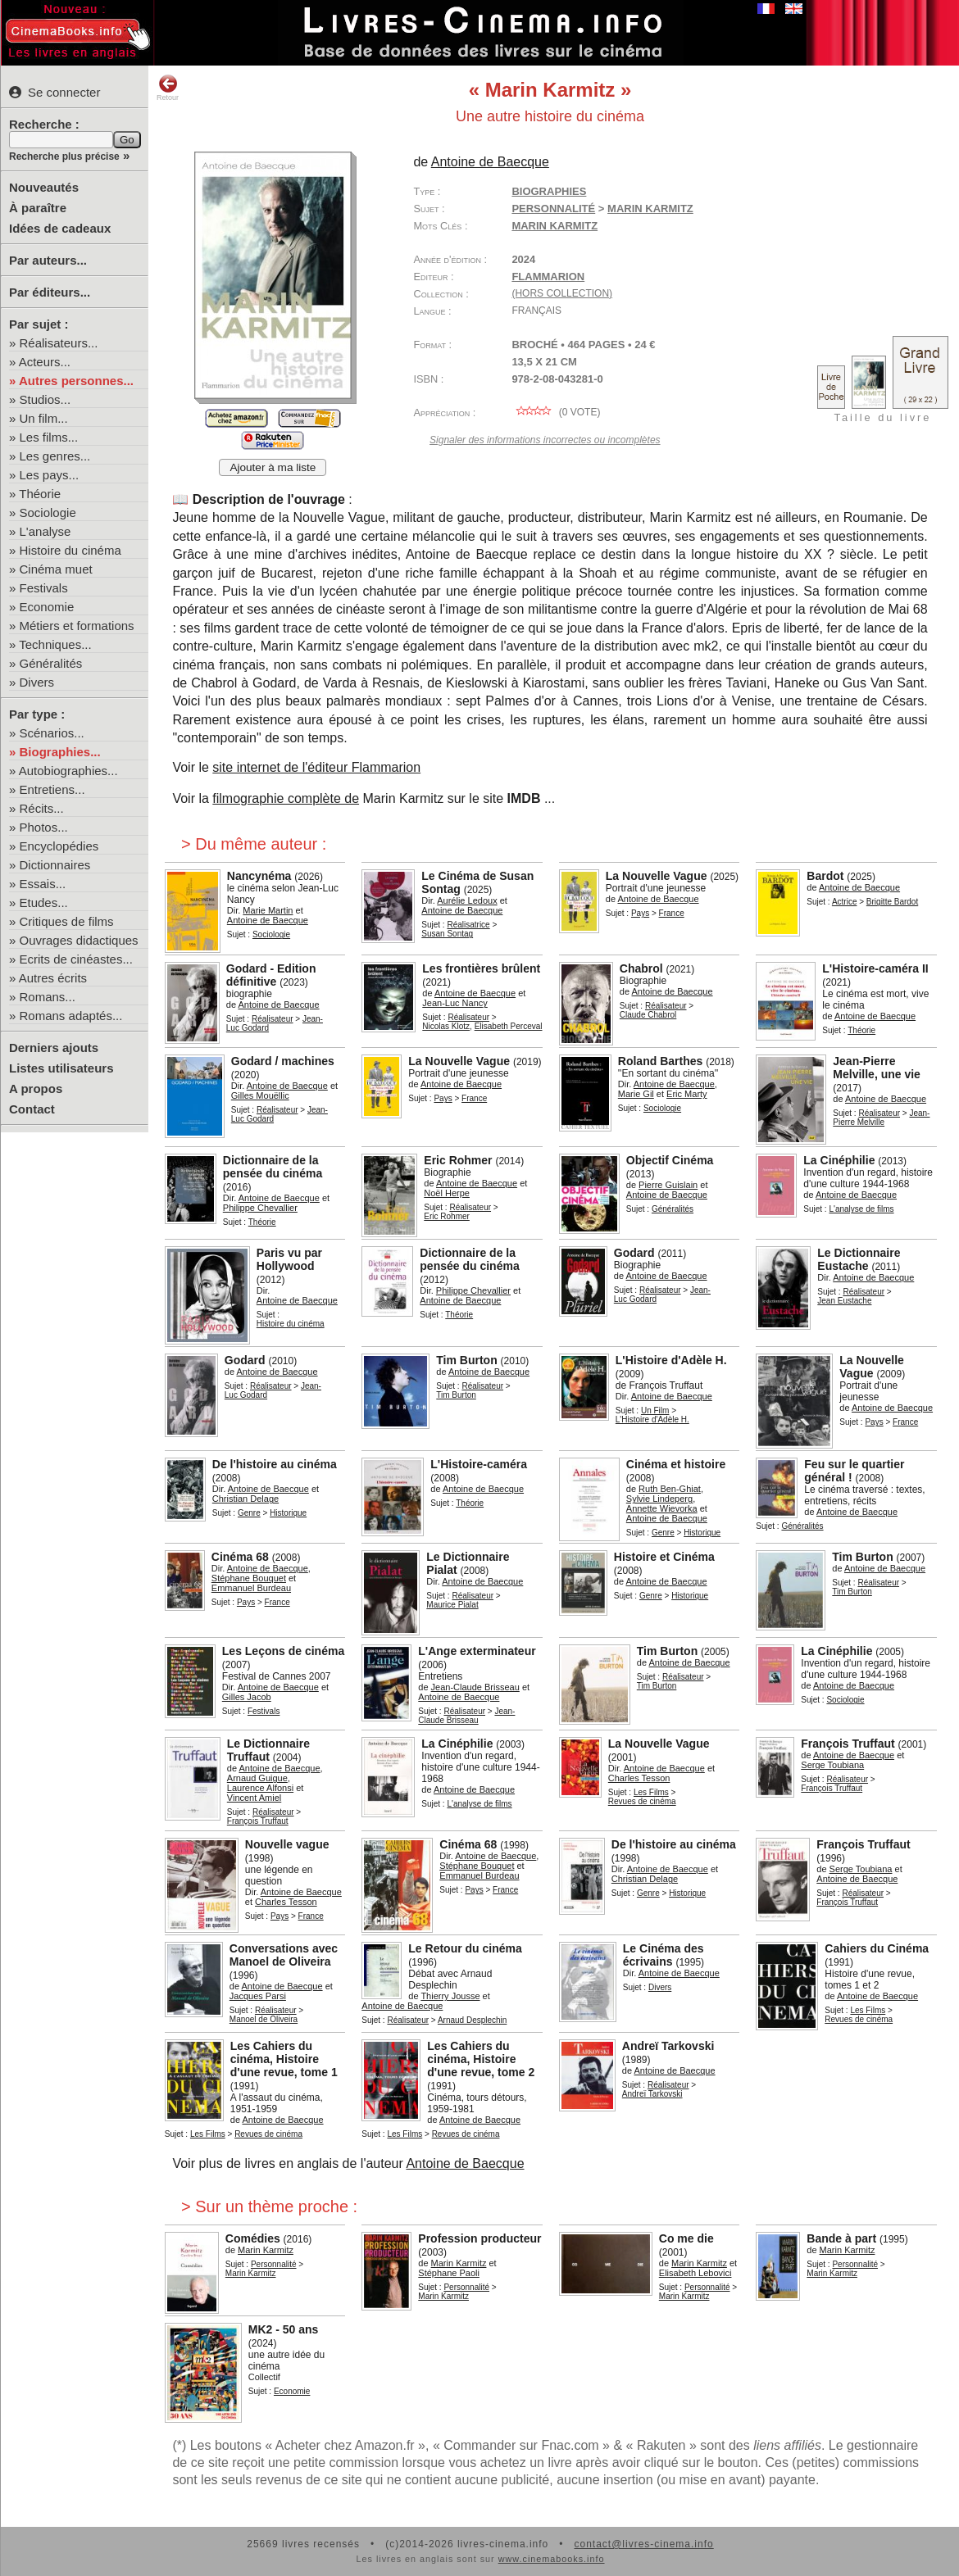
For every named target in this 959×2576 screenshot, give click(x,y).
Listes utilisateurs (61, 1068)
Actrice (844, 901)
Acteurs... (44, 362)
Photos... (44, 827)
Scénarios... (52, 733)
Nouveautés (44, 187)
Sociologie (48, 512)
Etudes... (44, 902)
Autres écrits (53, 978)
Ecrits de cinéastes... (76, 959)
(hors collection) (561, 293)
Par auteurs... (48, 260)
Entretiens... (52, 789)
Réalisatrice (468, 924)
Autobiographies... (68, 771)
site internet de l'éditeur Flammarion (316, 767)
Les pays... (50, 475)
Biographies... (60, 752)
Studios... (45, 399)
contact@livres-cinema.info (643, 2544)
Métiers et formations (77, 626)
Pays (640, 913)
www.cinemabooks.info (551, 2559)
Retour (168, 88)
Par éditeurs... (49, 292)
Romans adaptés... (71, 1016)
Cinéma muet (56, 569)
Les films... (49, 437)
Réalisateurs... (59, 343)
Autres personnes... (76, 381)
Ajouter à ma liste (273, 467)
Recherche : (44, 124)
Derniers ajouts (53, 1047)
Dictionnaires (55, 865)
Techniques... (55, 644)
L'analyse (45, 531)
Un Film (655, 1410)
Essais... (43, 884)
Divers (37, 682)
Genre (249, 1512)
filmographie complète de (285, 798)
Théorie (40, 494)
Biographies (548, 191)
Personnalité (553, 208)
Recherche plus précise (64, 156)
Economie (47, 607)
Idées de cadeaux (60, 228)
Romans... (47, 997)
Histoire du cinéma (70, 550)
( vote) (555, 412)
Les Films (651, 1792)
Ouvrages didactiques (79, 940)
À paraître (37, 208)
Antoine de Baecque (465, 2163)
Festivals (44, 588)
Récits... (42, 808)
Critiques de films (67, 921)
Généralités (51, 663)
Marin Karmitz (554, 226)
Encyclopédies (59, 846)
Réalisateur (272, 1018)
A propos (35, 1088)
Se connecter (54, 92)
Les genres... (55, 456)
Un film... (44, 418)
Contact (32, 1109)
